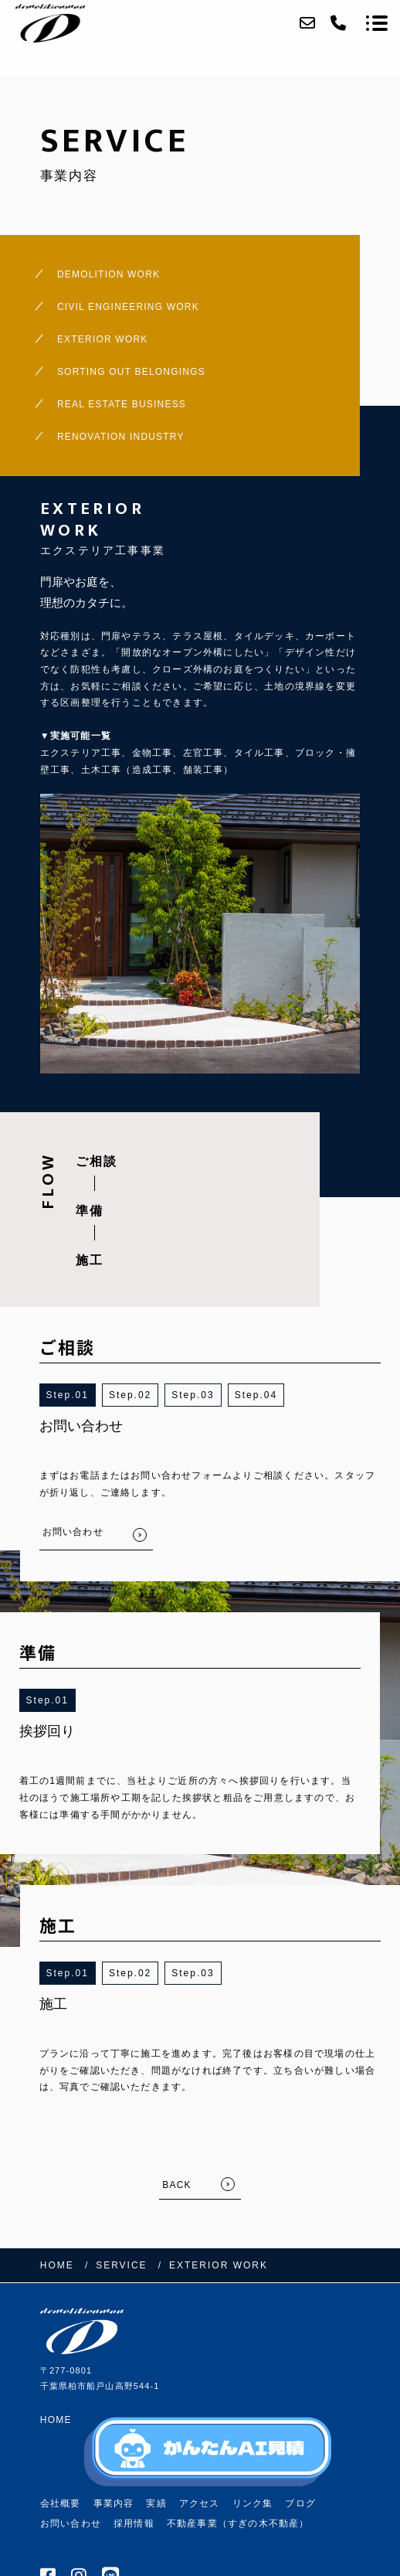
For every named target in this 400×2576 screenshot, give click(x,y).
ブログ (300, 2503)
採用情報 (134, 2523)
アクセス (199, 2503)
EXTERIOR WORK (102, 339)
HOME (56, 2419)
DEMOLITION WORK (108, 274)
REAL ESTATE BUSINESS (121, 404)
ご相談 (96, 1161)
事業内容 (113, 2503)
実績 (156, 2503)
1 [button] (85, 1395)
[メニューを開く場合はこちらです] (377, 23)
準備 (89, 1210)
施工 (89, 1260)
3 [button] (211, 1395)
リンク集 (252, 2503)
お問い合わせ (70, 2523)
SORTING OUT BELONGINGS (131, 371)
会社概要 (60, 2503)
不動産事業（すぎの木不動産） (238, 2523)
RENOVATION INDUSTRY (121, 436)
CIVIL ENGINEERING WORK (128, 306)
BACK (176, 2185)
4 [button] (273, 1395)
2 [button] (148, 1395)
